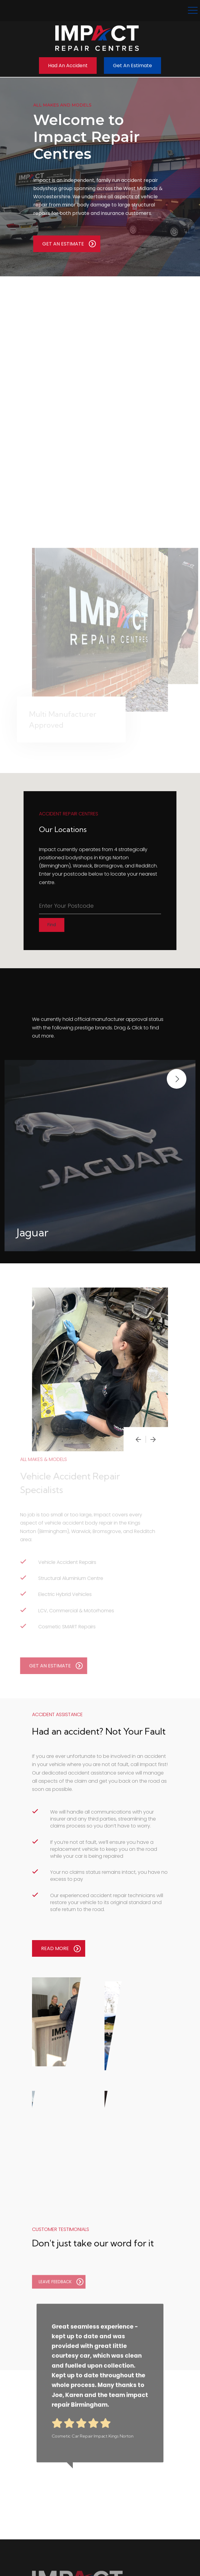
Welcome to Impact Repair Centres (86, 137)
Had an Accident (68, 65)
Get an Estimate (132, 65)
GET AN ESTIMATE (69, 243)
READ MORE (61, 1948)
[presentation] (138, 1439)
